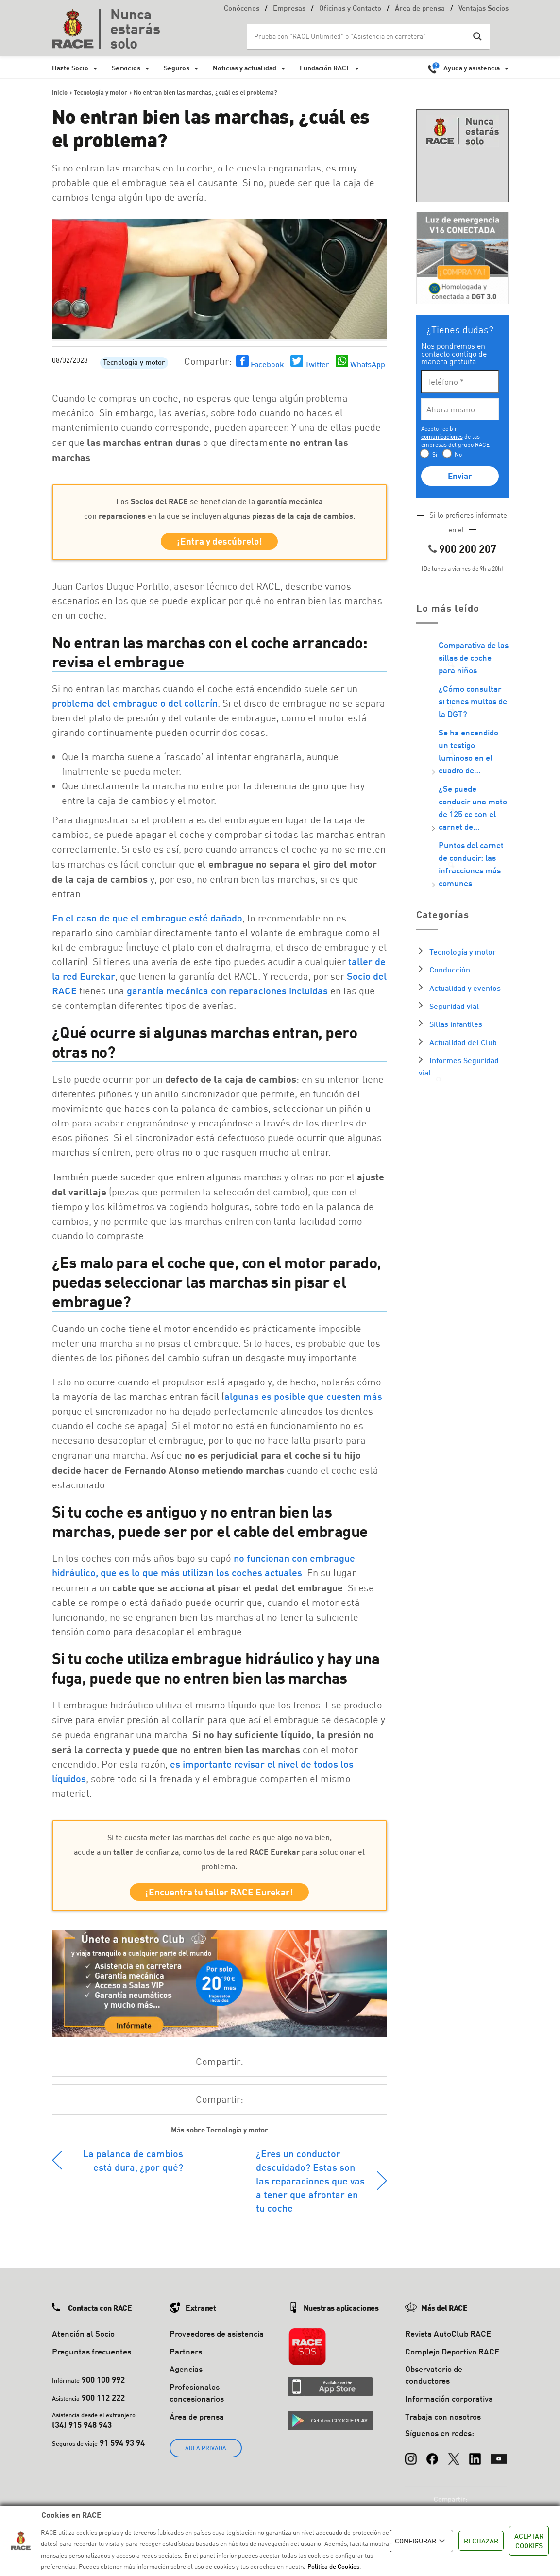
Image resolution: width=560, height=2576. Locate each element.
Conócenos (241, 9)
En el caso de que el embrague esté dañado (147, 920)
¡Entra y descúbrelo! (219, 542)
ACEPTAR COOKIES (528, 2541)
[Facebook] (432, 2460)
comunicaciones (442, 436)
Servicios (126, 68)
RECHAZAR (481, 2541)
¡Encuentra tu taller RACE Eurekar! (219, 1896)
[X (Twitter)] (453, 2460)
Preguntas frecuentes (91, 2357)
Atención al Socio (83, 2339)
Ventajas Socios (483, 9)
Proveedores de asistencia (217, 2339)
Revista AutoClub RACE (448, 2339)
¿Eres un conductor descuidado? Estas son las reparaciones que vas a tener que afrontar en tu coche (310, 2186)
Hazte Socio (70, 68)
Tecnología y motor (134, 363)
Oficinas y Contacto (350, 9)
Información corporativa (449, 2404)
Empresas (289, 9)
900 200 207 (467, 548)
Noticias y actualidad (244, 68)
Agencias (186, 2375)
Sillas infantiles (455, 1023)
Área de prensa (420, 9)
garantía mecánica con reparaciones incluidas (227, 993)
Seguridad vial (454, 1005)
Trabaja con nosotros (443, 2422)
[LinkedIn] (475, 2460)
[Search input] (358, 36)
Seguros (176, 68)
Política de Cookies (333, 2566)
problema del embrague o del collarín (135, 706)
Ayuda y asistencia (471, 68)
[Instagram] (411, 2460)
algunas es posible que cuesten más (303, 1399)
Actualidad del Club (463, 1042)
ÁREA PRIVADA (205, 2453)
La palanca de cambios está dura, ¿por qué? (133, 2165)
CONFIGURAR (421, 2541)
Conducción (449, 969)
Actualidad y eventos (465, 987)
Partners (186, 2357)
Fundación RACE (325, 68)
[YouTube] (499, 2460)
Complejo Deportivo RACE (452, 2357)
